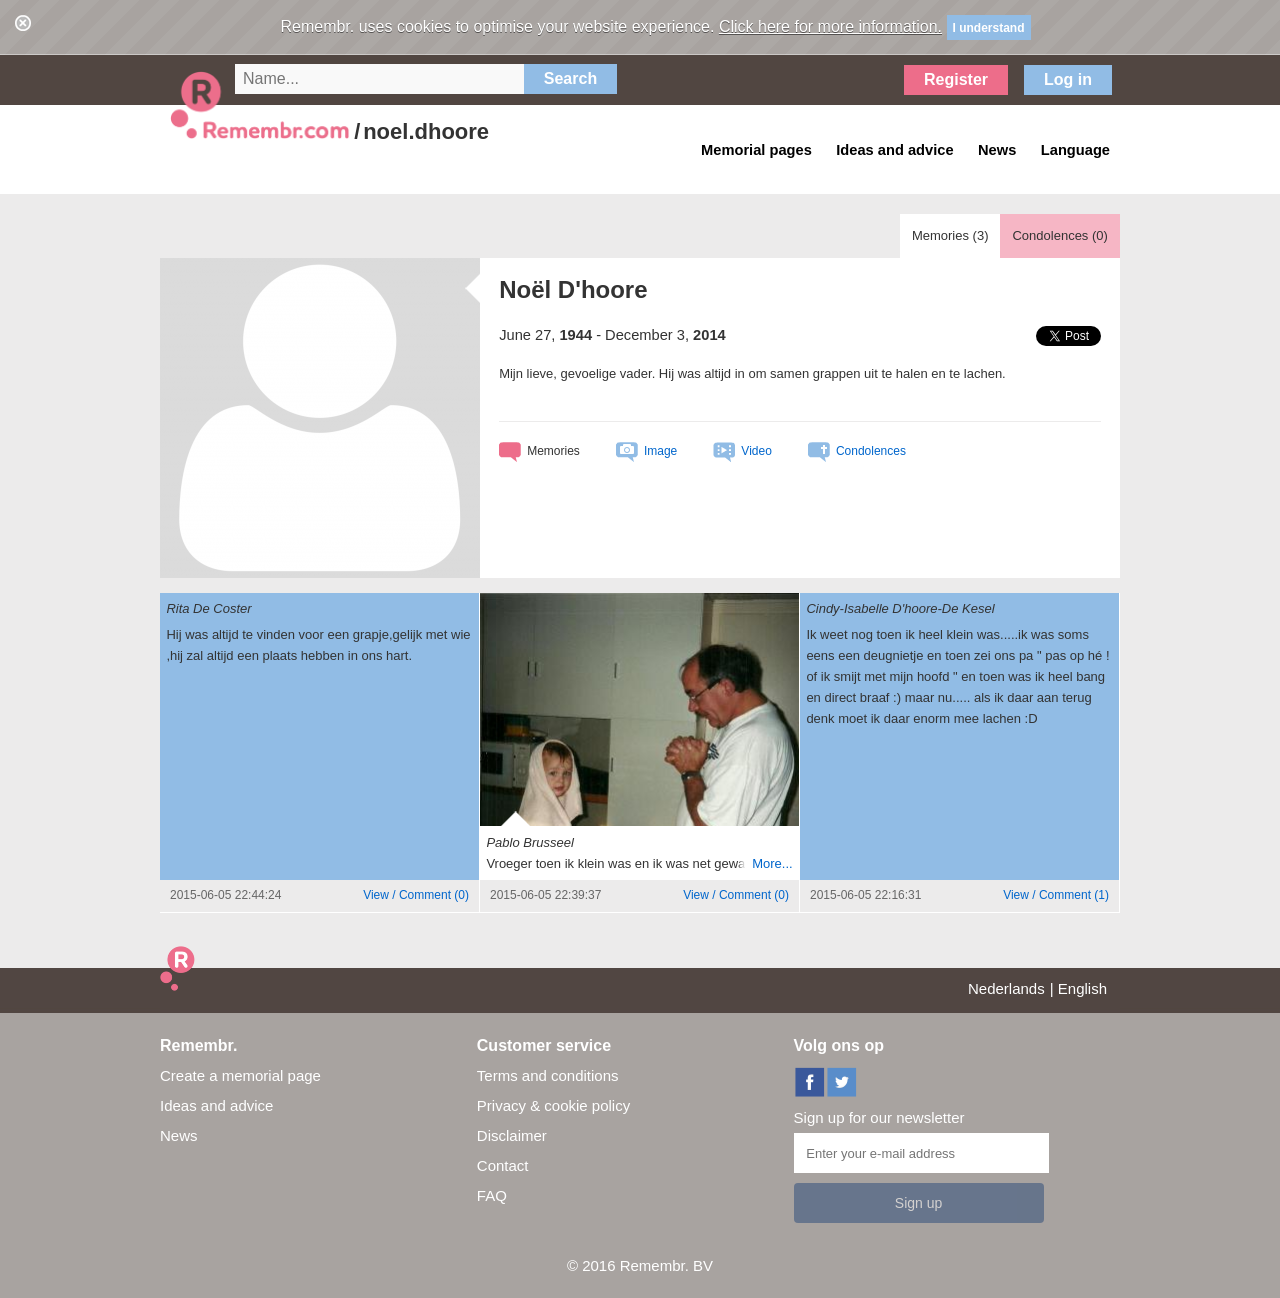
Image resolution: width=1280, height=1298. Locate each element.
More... (772, 863)
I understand (989, 28)
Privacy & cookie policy (553, 1105)
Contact (503, 1165)
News (179, 1135)
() (416, 895)
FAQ (492, 1195)
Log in (1068, 79)
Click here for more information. (830, 26)
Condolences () (1059, 235)
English (1082, 988)
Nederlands (1006, 988)
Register (956, 79)
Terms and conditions (548, 1075)
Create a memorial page (240, 1075)
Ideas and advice (216, 1105)
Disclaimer (512, 1135)
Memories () (950, 235)
